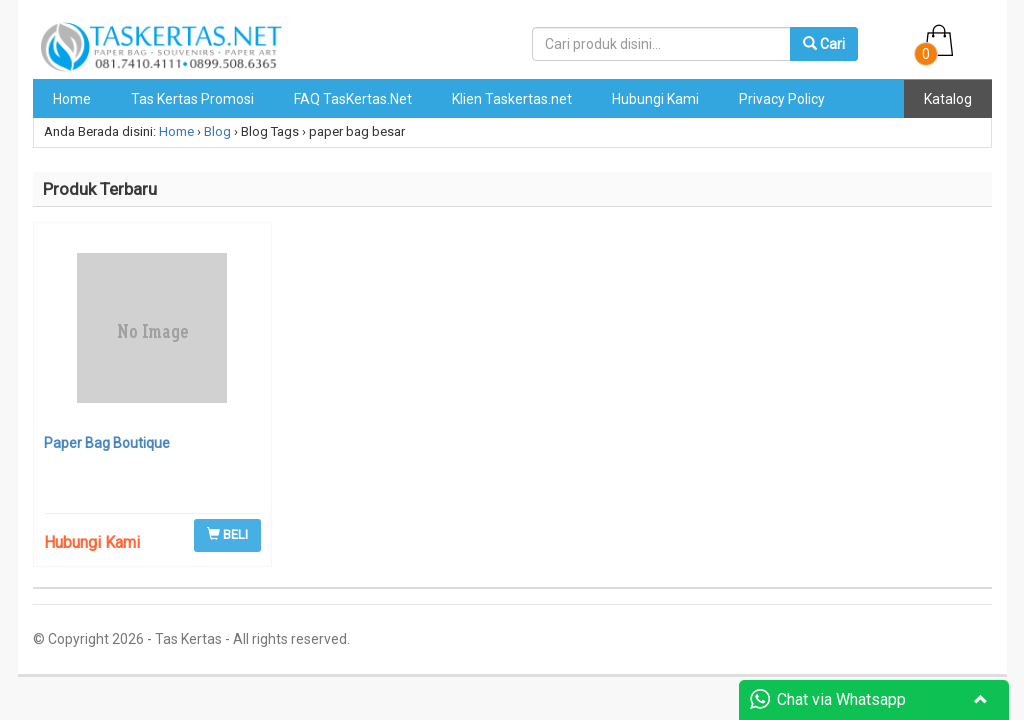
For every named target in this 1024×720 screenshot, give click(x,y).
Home (72, 99)
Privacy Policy (782, 99)
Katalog (948, 99)
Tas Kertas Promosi (192, 99)
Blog (217, 131)
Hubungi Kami (655, 99)
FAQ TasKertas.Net (353, 99)
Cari (824, 44)
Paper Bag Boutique (107, 443)
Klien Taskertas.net (512, 99)
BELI (227, 534)
